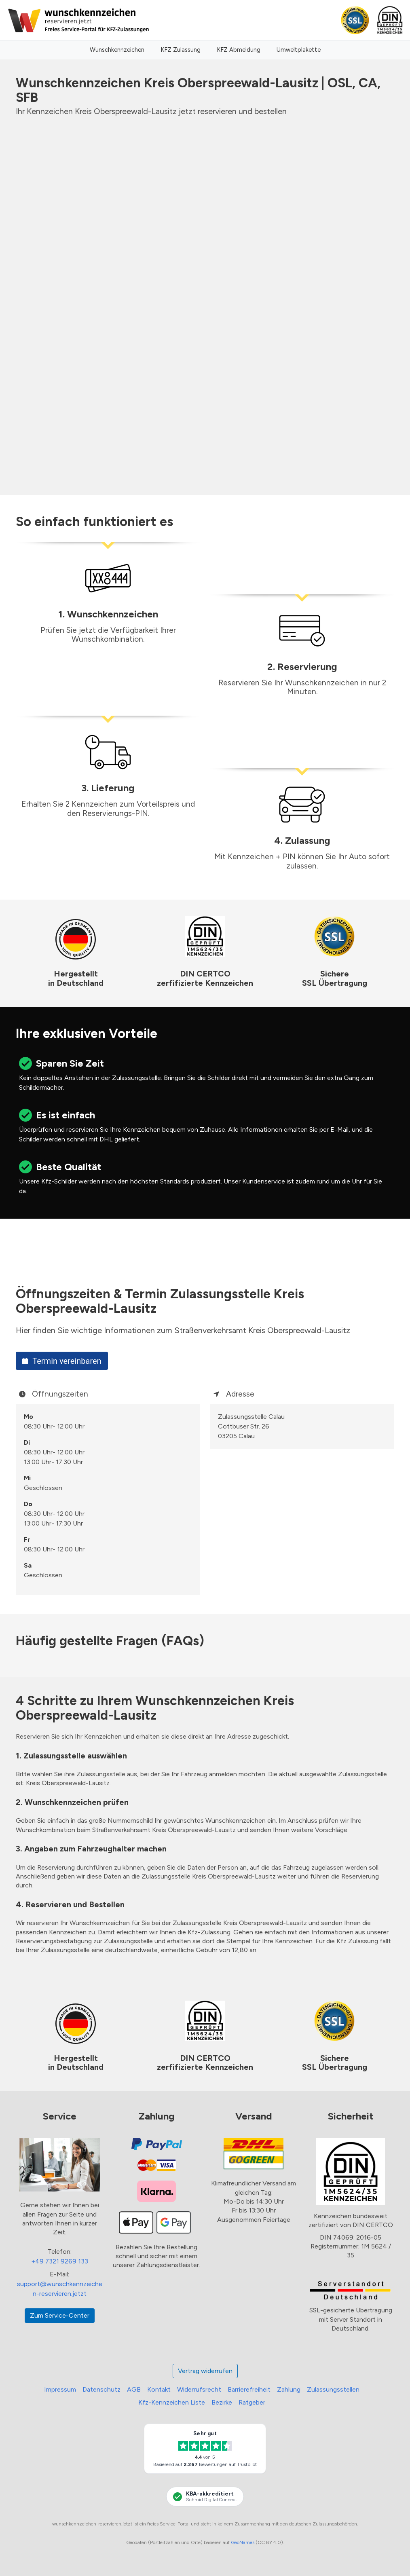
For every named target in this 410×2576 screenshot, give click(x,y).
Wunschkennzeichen (117, 49)
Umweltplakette (299, 49)
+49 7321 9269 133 (59, 2261)
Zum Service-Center (59, 2315)
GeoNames (242, 2542)
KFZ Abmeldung (238, 49)
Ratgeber (252, 2402)
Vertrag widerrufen (205, 2371)
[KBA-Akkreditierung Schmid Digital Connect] (205, 2496)
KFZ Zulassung (181, 49)
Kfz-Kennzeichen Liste (171, 2402)
